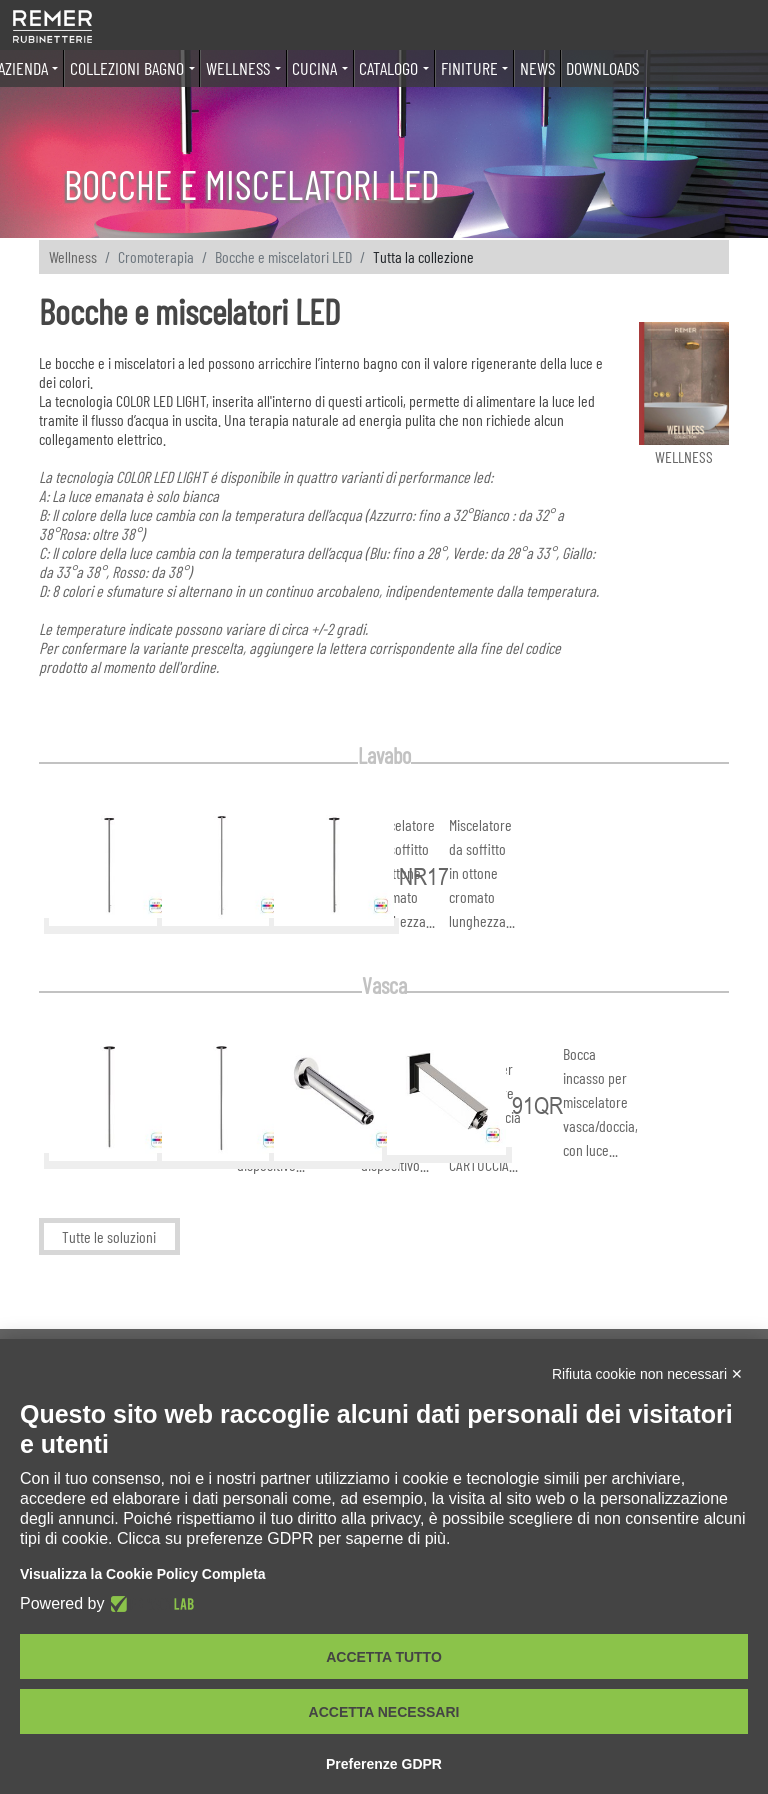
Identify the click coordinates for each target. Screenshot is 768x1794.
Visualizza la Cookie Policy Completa (143, 1574)
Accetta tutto (384, 1657)
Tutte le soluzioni (109, 1236)
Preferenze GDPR (384, 1764)
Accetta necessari (384, 1712)
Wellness (73, 256)
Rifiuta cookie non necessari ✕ (647, 1374)
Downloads (602, 68)
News (537, 68)
